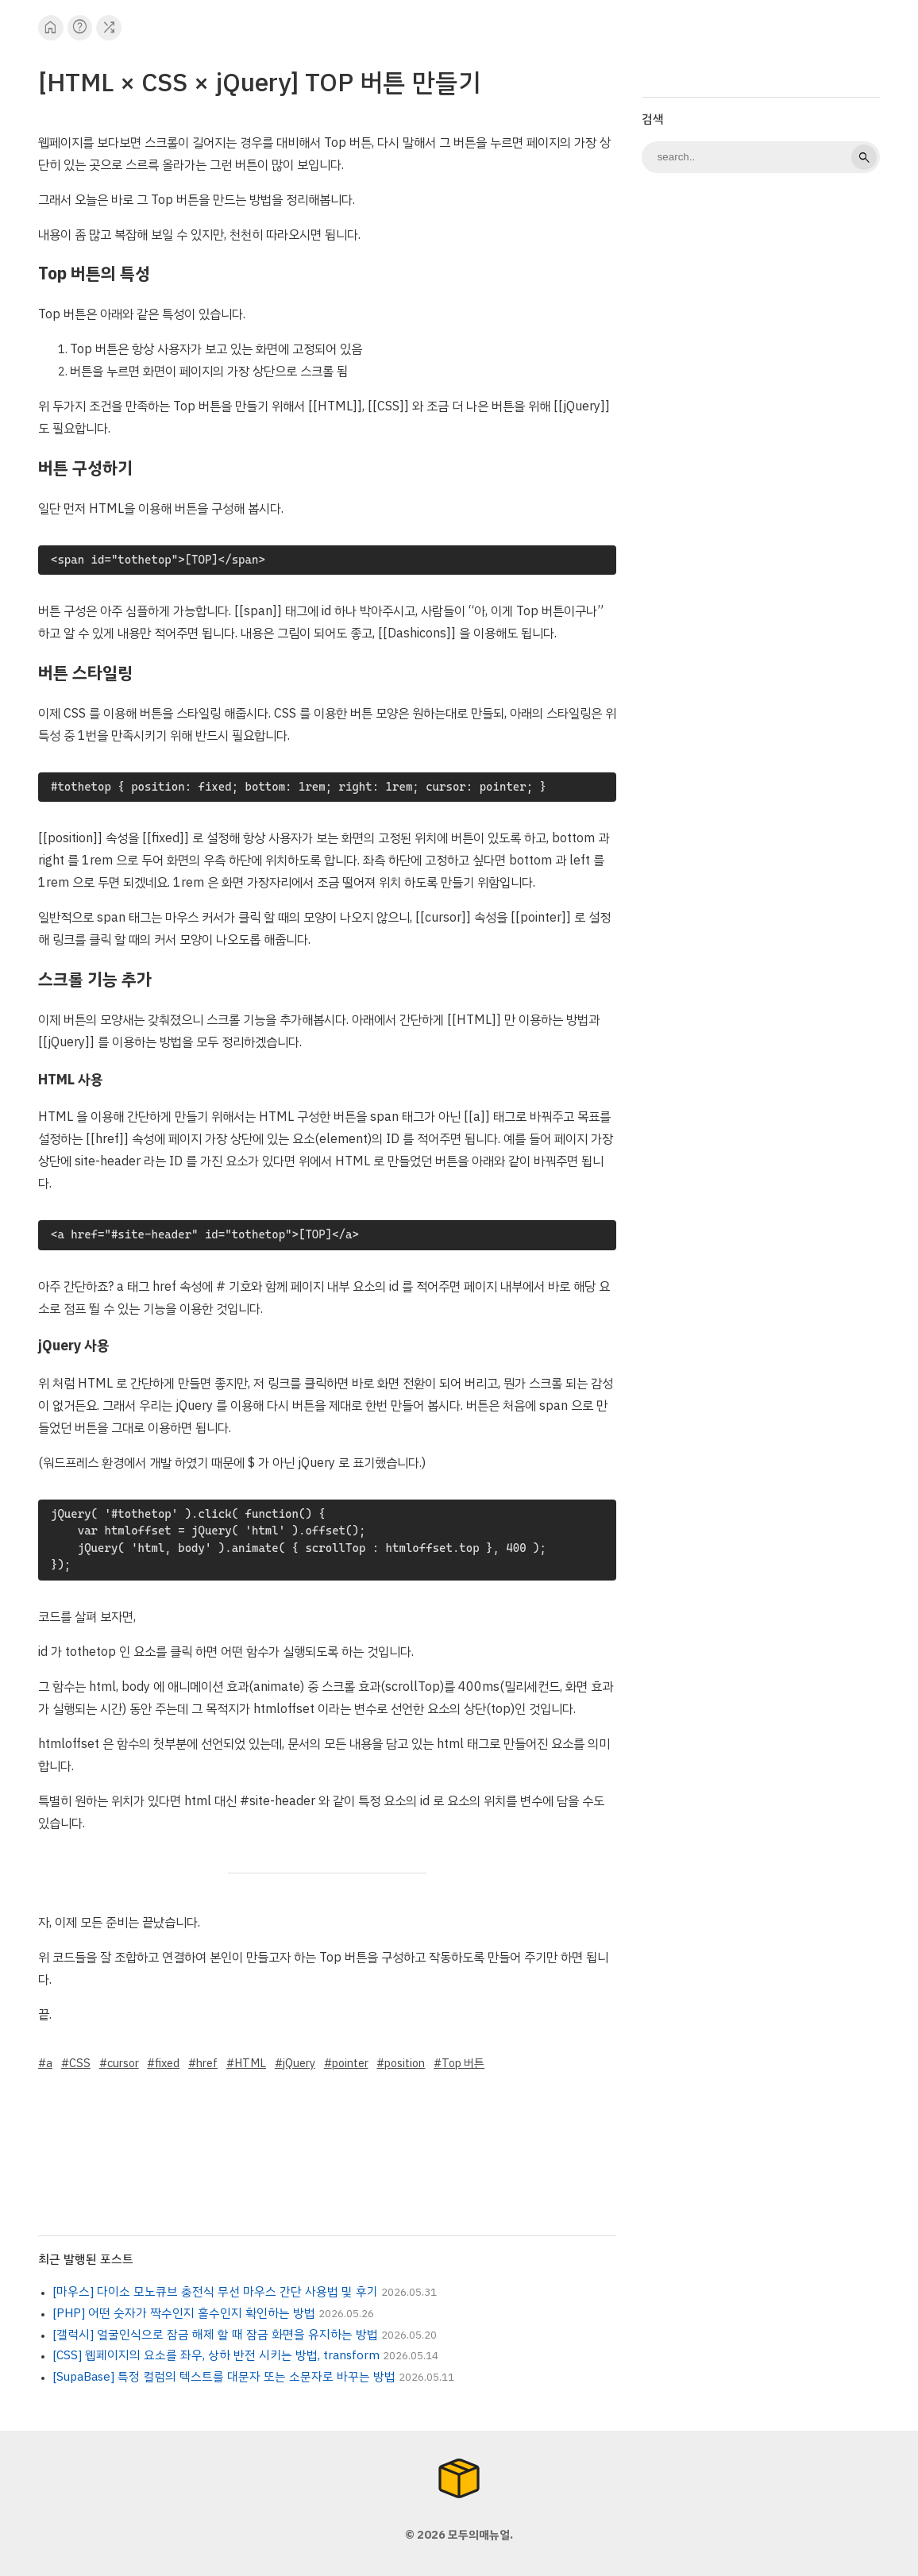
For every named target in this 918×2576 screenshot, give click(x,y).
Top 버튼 (463, 2063)
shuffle (109, 27)
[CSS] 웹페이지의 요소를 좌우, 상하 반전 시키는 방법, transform (216, 2355)
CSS (80, 2063)
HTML (250, 2063)
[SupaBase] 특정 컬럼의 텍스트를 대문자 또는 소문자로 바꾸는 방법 (223, 2376)
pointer (350, 2063)
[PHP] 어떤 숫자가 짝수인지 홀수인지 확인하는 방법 (183, 2313)
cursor (123, 2063)
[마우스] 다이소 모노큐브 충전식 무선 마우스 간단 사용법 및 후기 (215, 2292)
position (404, 2063)
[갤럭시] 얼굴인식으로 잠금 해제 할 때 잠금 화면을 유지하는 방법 (215, 2334)
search (864, 157)
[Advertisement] (761, 297)
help (79, 27)
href (207, 2063)
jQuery (299, 2063)
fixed (167, 2063)
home (50, 27)
